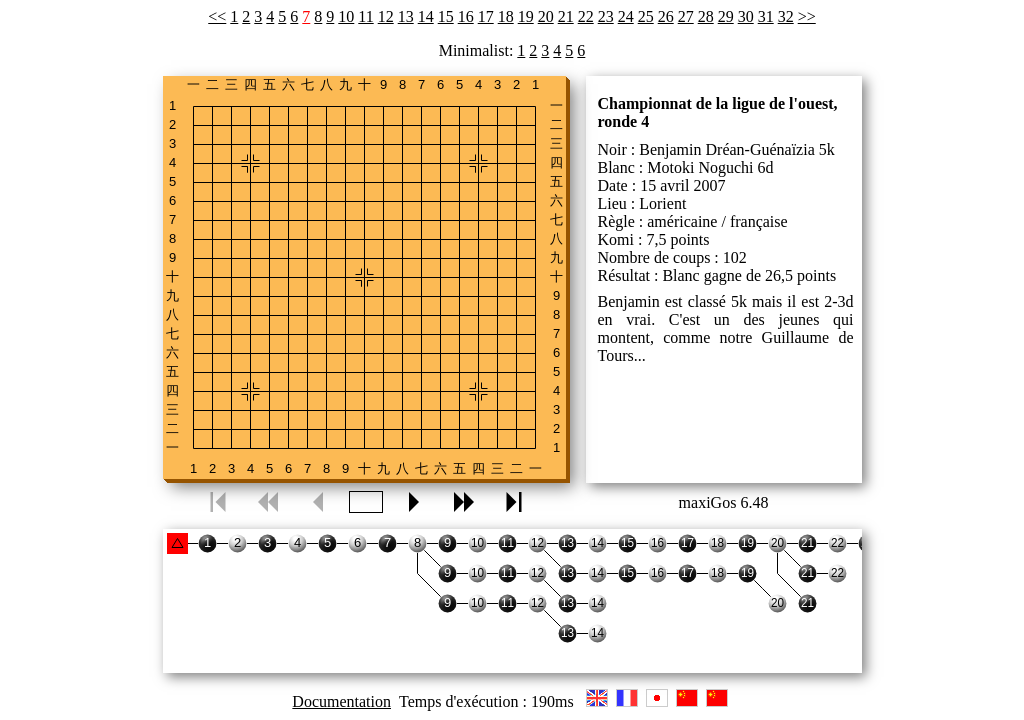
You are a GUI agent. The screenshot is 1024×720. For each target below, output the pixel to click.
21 (566, 16)
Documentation (341, 701)
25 (646, 16)
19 (526, 16)
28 (706, 16)
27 (686, 16)
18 (506, 16)
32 (786, 16)
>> (807, 16)
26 (666, 16)
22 (586, 16)
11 (365, 16)
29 (726, 16)
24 (626, 16)
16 (466, 16)
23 (606, 16)
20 (546, 16)
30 (746, 16)
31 (766, 16)
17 (486, 16)
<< (217, 16)
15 (446, 16)
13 (406, 16)
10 (346, 16)
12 (386, 16)
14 (426, 16)
